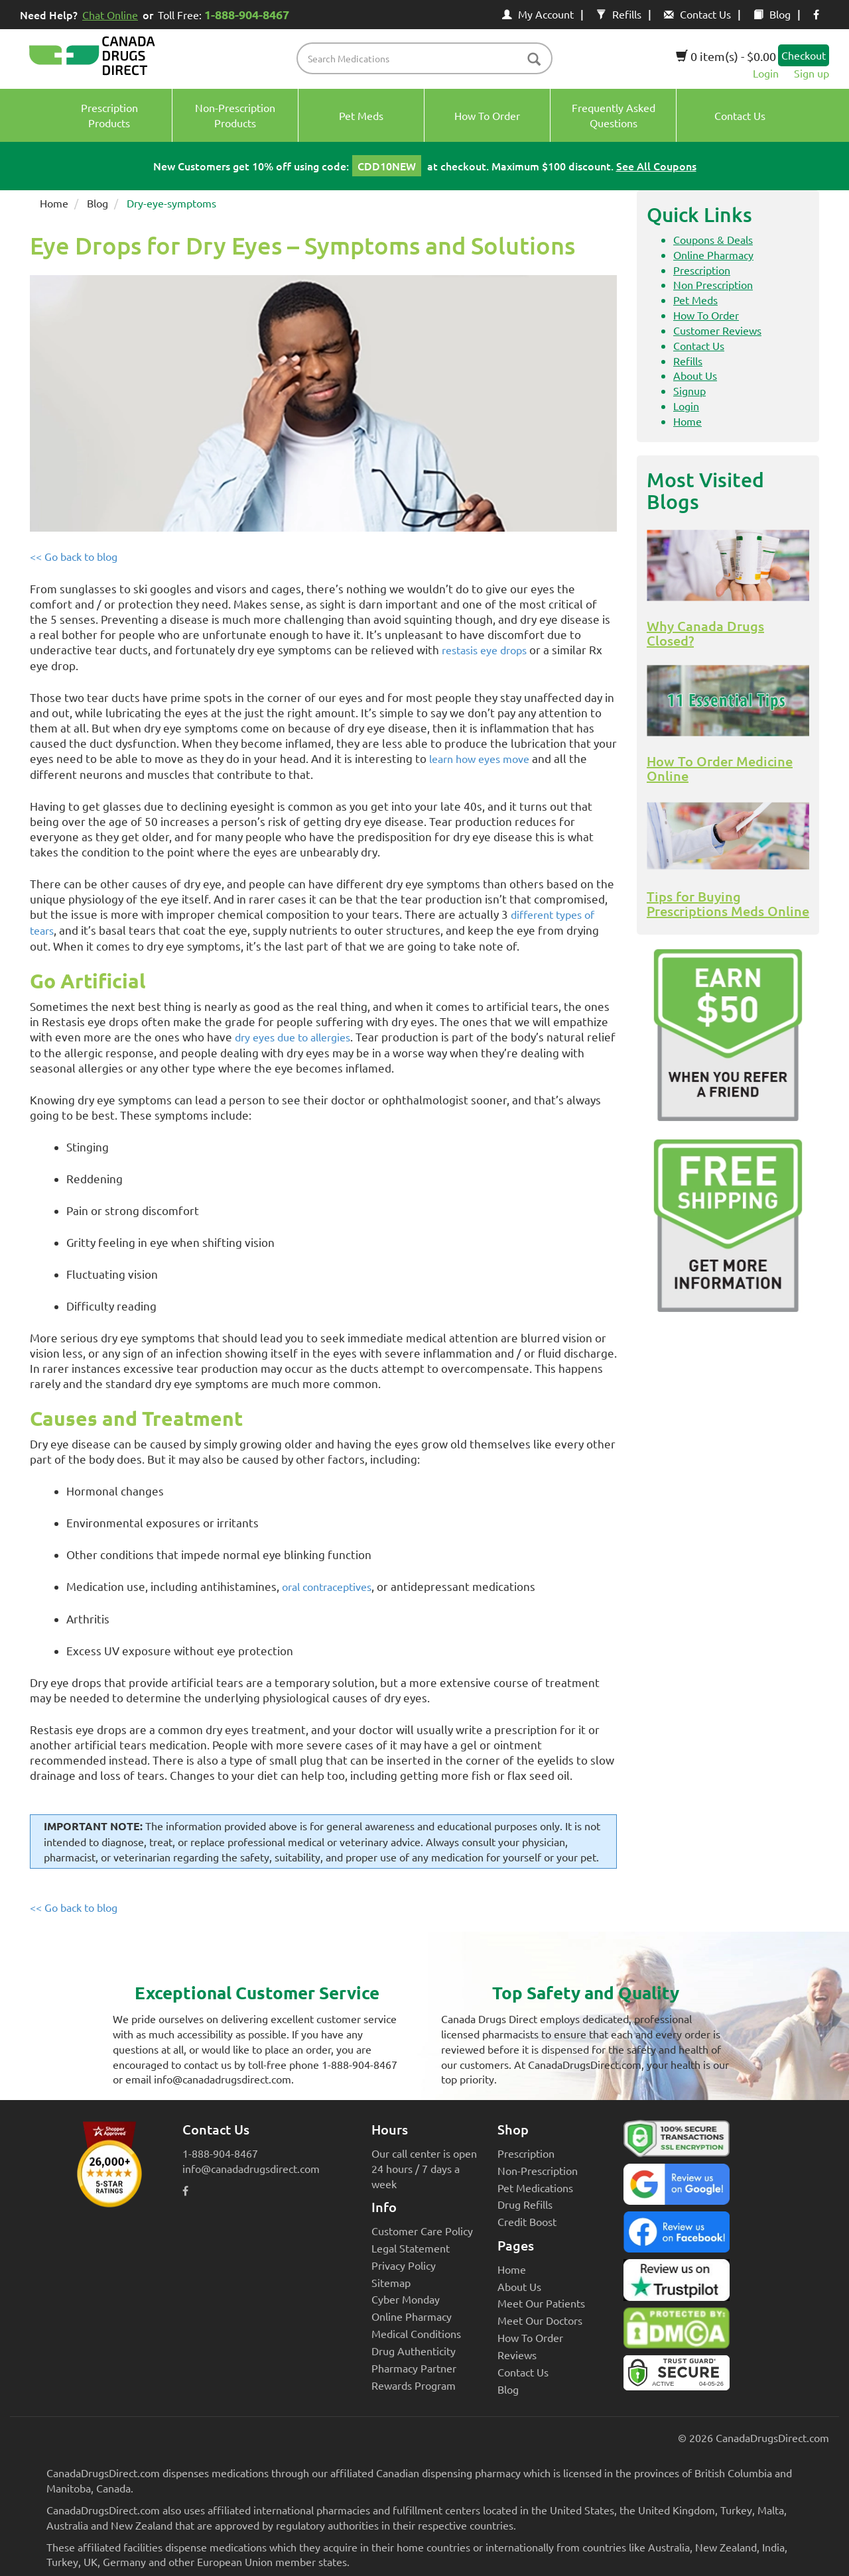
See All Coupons (656, 165)
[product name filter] (428, 58)
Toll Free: (226, 14)
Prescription (701, 269)
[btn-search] (534, 60)
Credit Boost (526, 2221)
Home (54, 202)
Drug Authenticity (413, 2350)
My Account (538, 14)
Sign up (811, 73)
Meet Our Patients (541, 2303)
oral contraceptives (326, 1586)
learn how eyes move (479, 758)
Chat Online (110, 14)
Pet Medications (535, 2187)
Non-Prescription (537, 2170)
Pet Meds (695, 299)
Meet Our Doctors (539, 2320)
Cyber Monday (405, 2299)
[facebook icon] (816, 14)
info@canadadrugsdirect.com (251, 2168)
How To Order (706, 315)
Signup (689, 390)
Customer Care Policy (422, 2230)
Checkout (803, 55)
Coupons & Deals (713, 239)
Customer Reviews (717, 330)
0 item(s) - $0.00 (726, 56)
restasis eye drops (484, 649)
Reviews (517, 2354)
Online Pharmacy (713, 254)
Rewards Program (413, 2385)
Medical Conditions (416, 2333)
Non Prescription (713, 284)
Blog (772, 14)
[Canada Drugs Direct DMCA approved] (676, 2331)
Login (766, 73)
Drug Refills (525, 2204)
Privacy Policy (403, 2265)
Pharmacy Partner (413, 2367)
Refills (618, 14)
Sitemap (391, 2282)
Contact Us (697, 14)
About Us (695, 375)
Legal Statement (410, 2247)
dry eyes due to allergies (292, 1036)
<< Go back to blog (73, 556)
